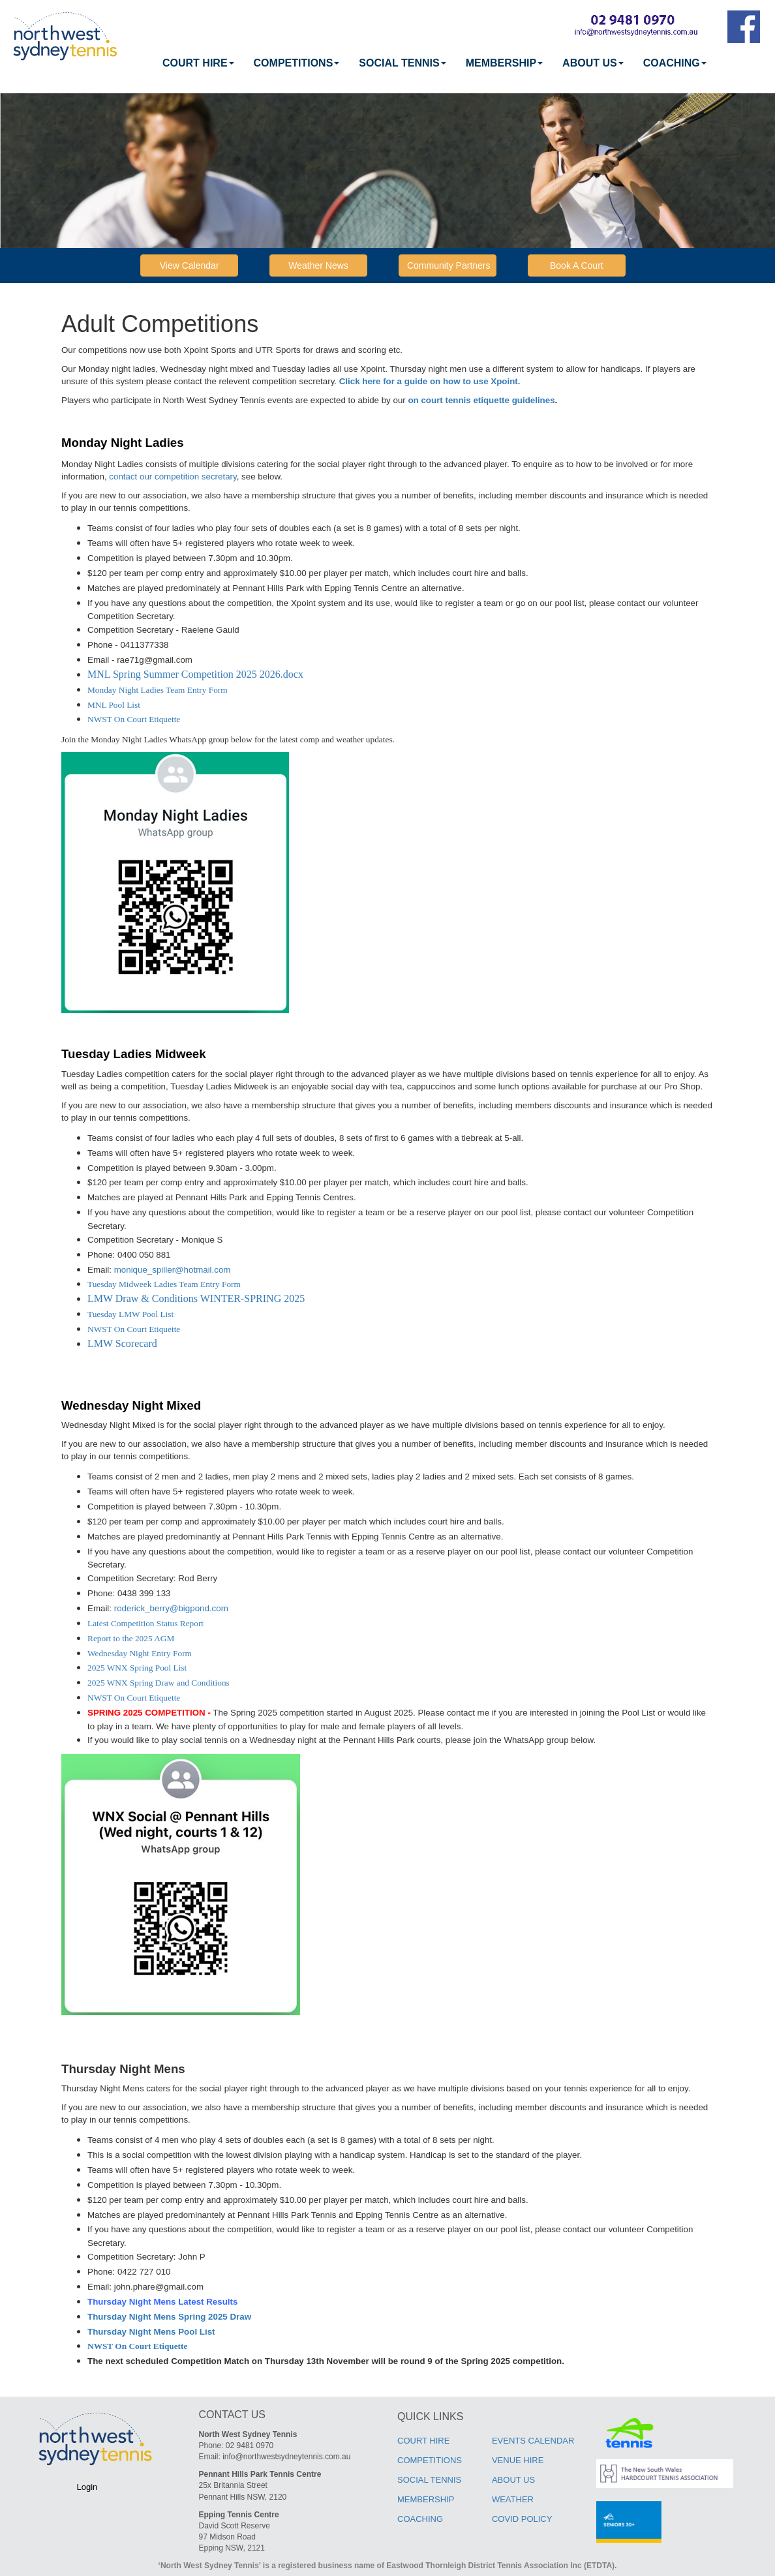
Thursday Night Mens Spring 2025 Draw (169, 2317)
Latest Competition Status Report (145, 1623)
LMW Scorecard (122, 1343)
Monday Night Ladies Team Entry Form (157, 690)
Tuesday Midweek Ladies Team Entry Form (164, 1284)
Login (86, 2487)
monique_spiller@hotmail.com (172, 1270)
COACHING (675, 62)
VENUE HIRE (517, 2460)
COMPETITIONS (297, 62)
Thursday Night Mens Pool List (151, 2332)
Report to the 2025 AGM (130, 1638)
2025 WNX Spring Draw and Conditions (158, 1683)
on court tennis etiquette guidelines (481, 400)
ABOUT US (593, 62)
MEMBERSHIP (504, 62)
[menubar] (434, 63)
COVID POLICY (522, 2519)
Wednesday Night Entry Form (139, 1653)
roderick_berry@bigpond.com (171, 1608)
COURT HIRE (198, 62)
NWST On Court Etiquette (133, 719)
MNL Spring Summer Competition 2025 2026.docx (195, 674)
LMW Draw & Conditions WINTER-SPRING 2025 (196, 1298)
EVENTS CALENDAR (533, 2441)
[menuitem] (198, 63)
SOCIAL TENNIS (402, 62)
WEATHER (513, 2499)
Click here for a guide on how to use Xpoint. (430, 381)
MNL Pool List (113, 705)
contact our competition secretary (172, 476)
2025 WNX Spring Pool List (137, 1668)
